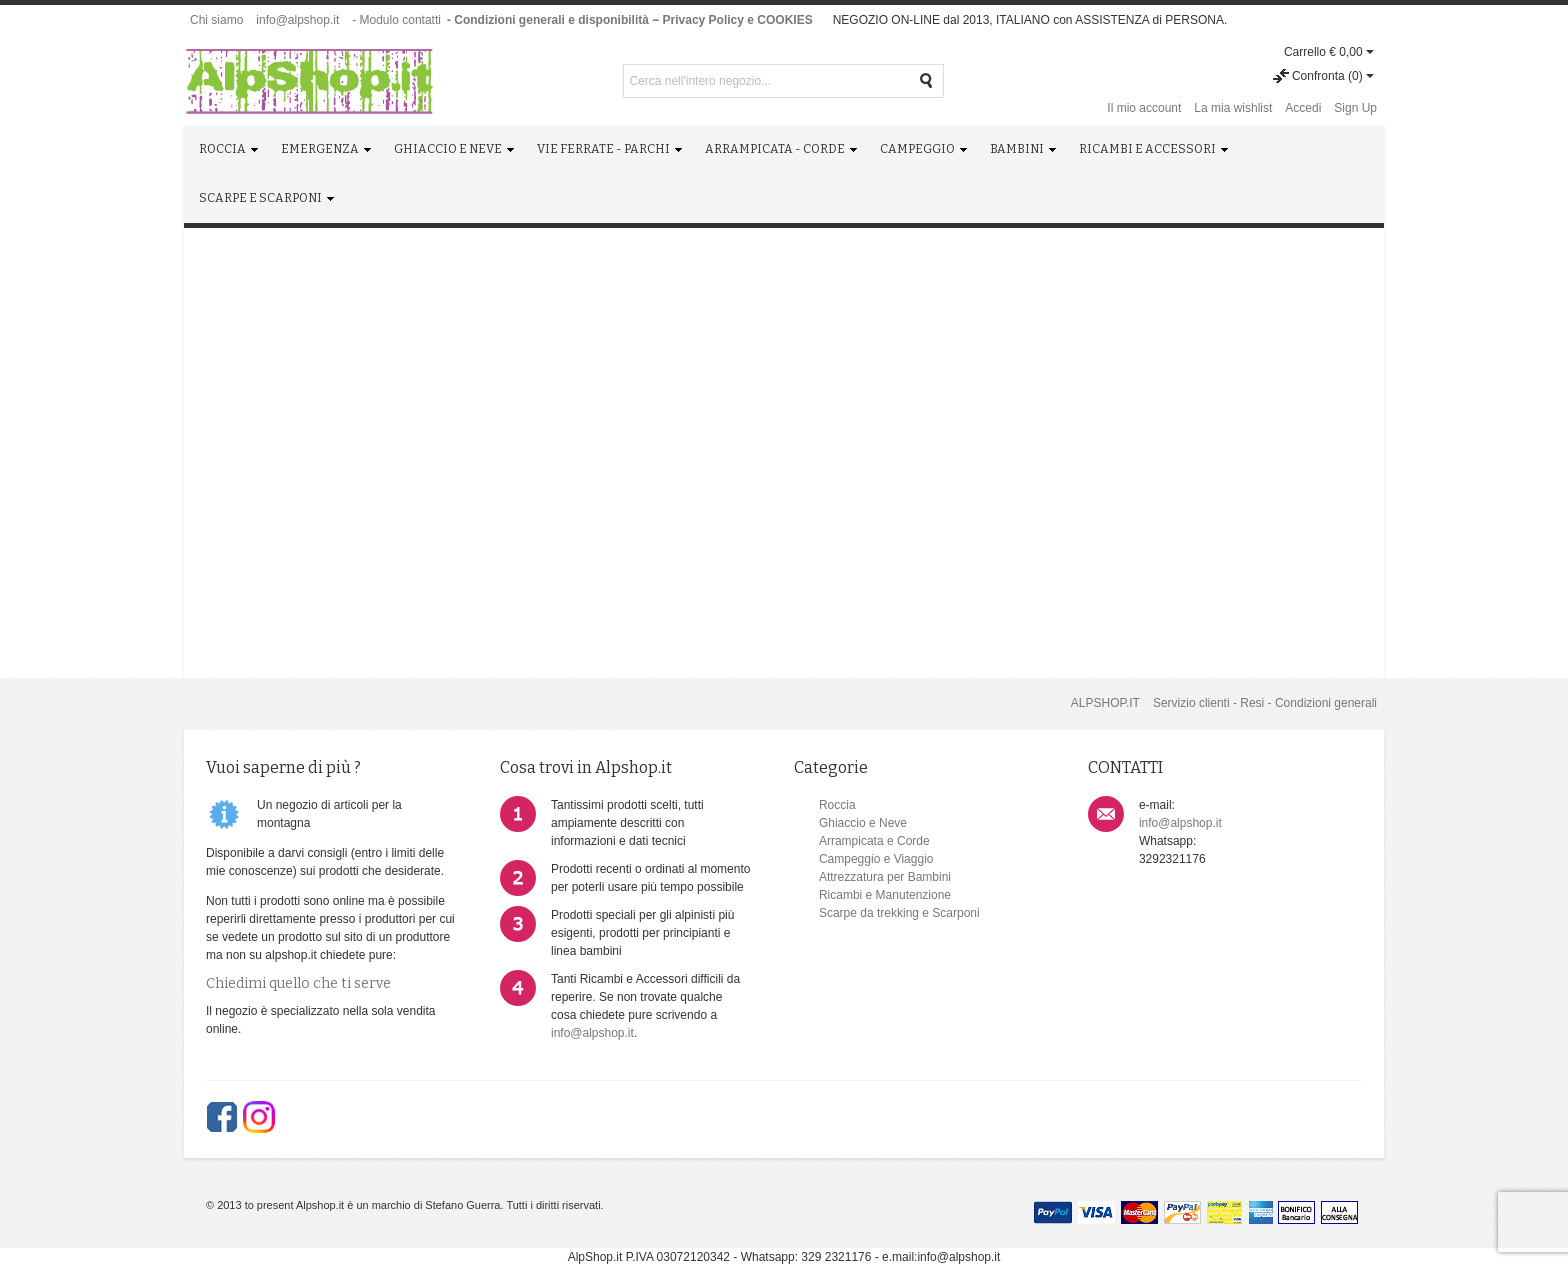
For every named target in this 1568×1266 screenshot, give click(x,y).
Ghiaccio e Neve (863, 823)
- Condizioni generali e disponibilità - (551, 20)
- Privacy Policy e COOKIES (733, 20)
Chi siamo (216, 20)
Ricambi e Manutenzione (885, 895)
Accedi (1303, 108)
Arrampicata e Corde (874, 841)
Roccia (837, 805)
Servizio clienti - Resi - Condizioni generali (1265, 703)
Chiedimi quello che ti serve (298, 983)
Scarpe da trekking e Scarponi (899, 913)
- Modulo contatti (396, 20)
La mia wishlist (1233, 108)
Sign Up (1355, 108)
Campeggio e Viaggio (876, 859)
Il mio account (1144, 108)
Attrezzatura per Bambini (885, 877)
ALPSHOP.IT (1105, 703)
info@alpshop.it (297, 20)
